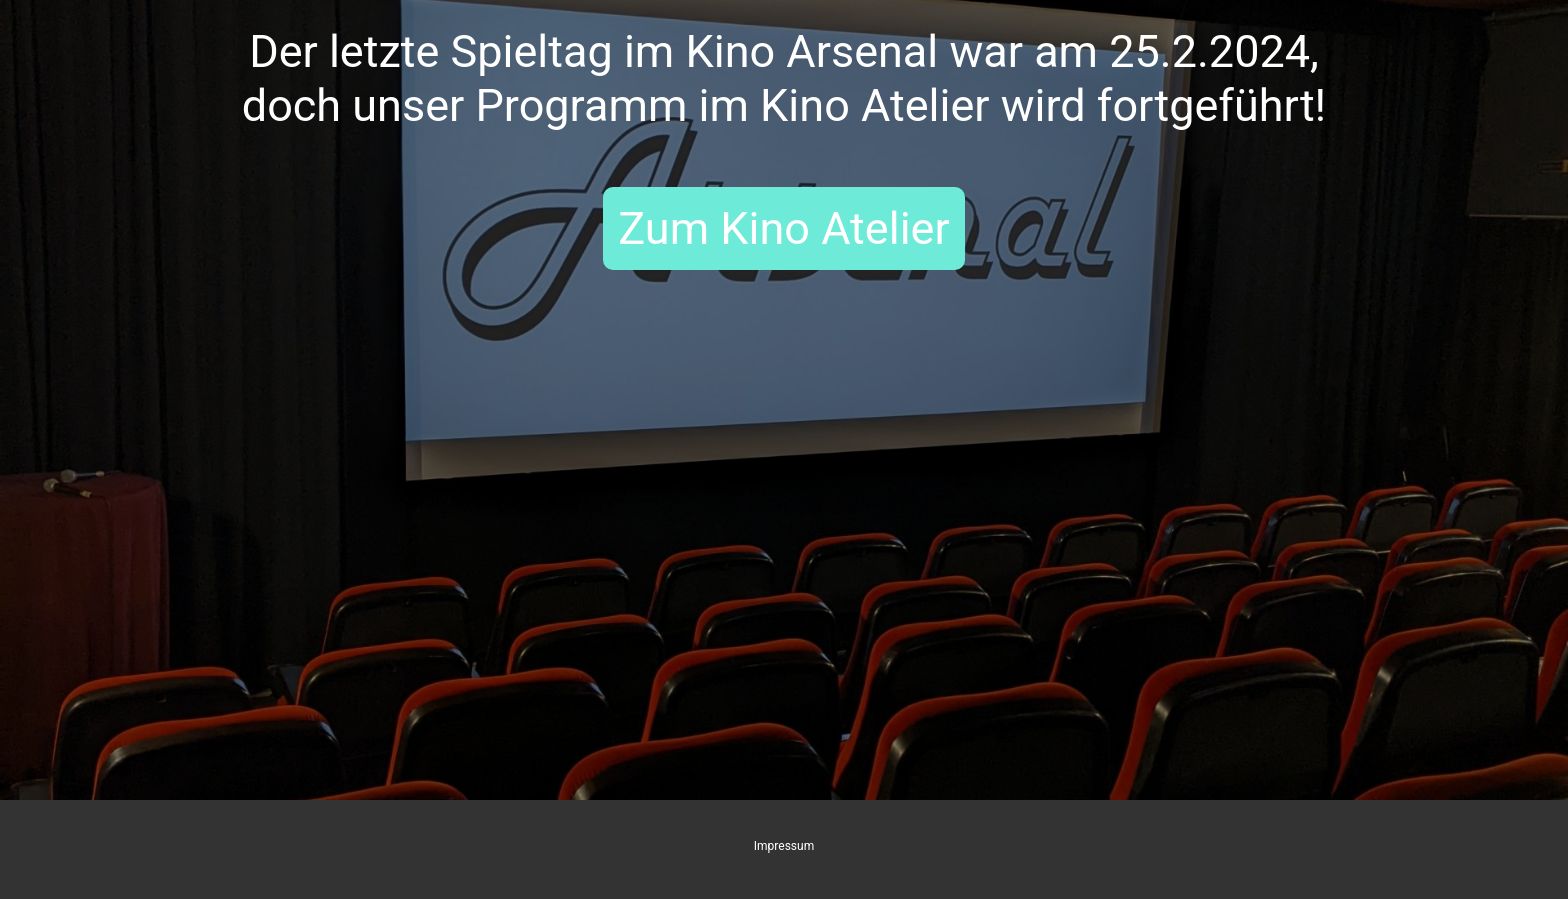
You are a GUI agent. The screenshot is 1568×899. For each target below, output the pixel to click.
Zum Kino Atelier (783, 228)
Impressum (784, 846)
